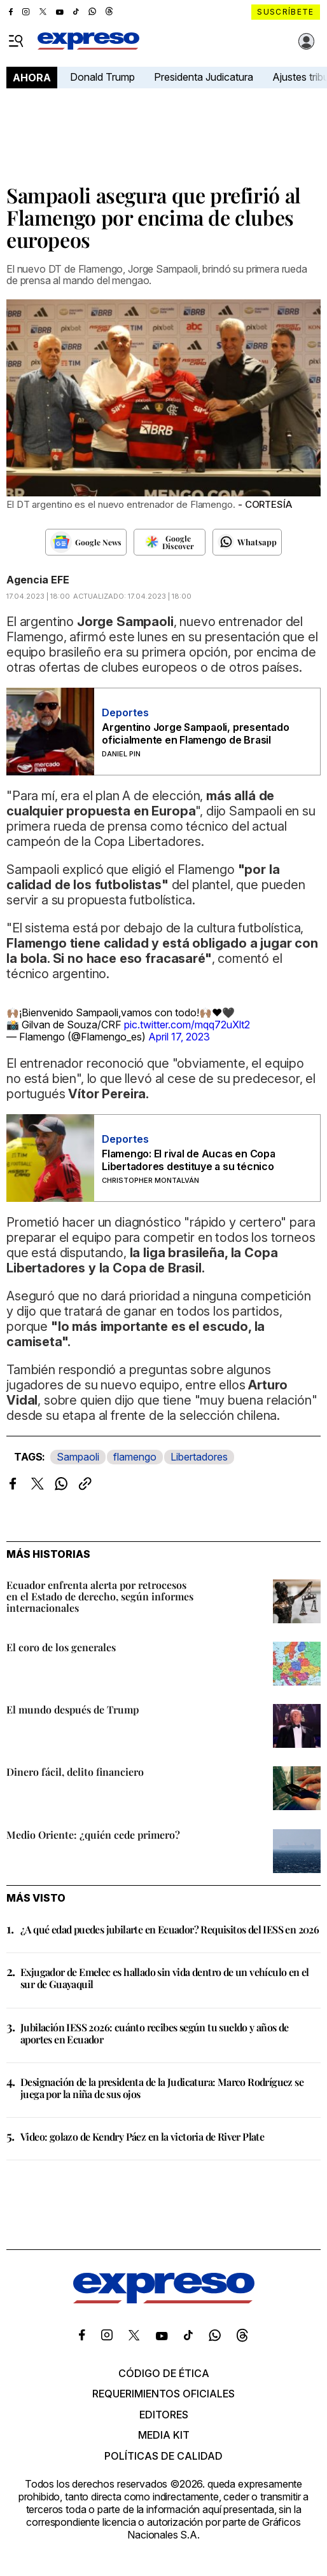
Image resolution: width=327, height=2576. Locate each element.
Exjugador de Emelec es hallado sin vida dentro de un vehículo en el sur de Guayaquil (164, 1978)
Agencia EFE (37, 580)
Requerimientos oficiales (163, 2393)
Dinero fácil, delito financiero (75, 1771)
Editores (163, 2414)
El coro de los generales (61, 1647)
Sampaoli (78, 1456)
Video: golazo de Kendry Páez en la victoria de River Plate (142, 2136)
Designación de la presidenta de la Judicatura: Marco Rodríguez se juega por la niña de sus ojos (161, 2088)
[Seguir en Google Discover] (169, 542)
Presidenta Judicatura (203, 77)
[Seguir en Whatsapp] (247, 542)
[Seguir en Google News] (86, 542)
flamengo (135, 1456)
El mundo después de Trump (72, 1709)
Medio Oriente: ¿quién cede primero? (93, 1834)
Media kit (164, 2435)
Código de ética (163, 2373)
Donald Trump (102, 77)
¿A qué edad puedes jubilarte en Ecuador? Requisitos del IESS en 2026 (169, 1929)
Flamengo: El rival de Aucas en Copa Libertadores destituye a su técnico (188, 1160)
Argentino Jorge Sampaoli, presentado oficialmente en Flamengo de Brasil (195, 733)
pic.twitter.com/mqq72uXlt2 (187, 1024)
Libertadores (199, 1456)
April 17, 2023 (179, 1036)
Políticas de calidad (163, 2456)
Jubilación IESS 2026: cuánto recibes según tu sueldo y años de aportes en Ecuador (154, 2033)
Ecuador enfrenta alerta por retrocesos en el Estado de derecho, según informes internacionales (99, 1596)
